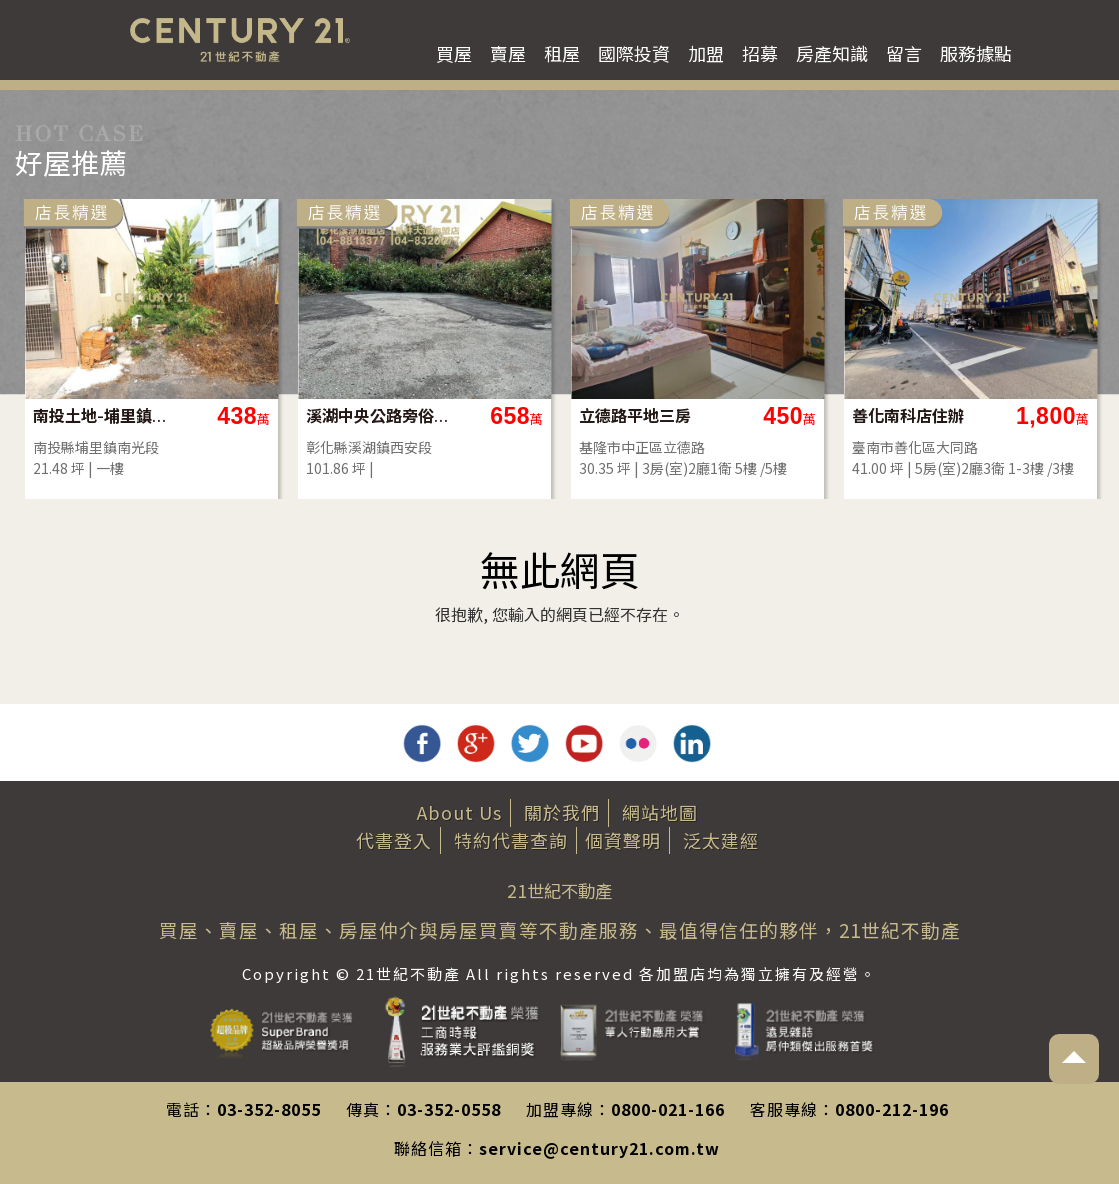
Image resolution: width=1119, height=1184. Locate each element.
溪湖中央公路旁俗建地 (378, 415)
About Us (459, 812)
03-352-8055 (269, 1109)
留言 (904, 53)
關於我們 (562, 812)
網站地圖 (660, 812)
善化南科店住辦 (908, 415)
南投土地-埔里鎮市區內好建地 (105, 415)
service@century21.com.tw (599, 1148)
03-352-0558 (449, 1109)
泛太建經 (721, 840)
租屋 (562, 53)
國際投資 (634, 53)
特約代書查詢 (511, 840)
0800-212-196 (892, 1109)
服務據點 (976, 53)
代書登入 (394, 840)
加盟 (706, 53)
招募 (760, 53)
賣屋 (508, 53)
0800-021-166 (668, 1109)
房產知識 (832, 53)
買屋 (454, 53)
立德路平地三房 (635, 415)
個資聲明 (623, 840)
